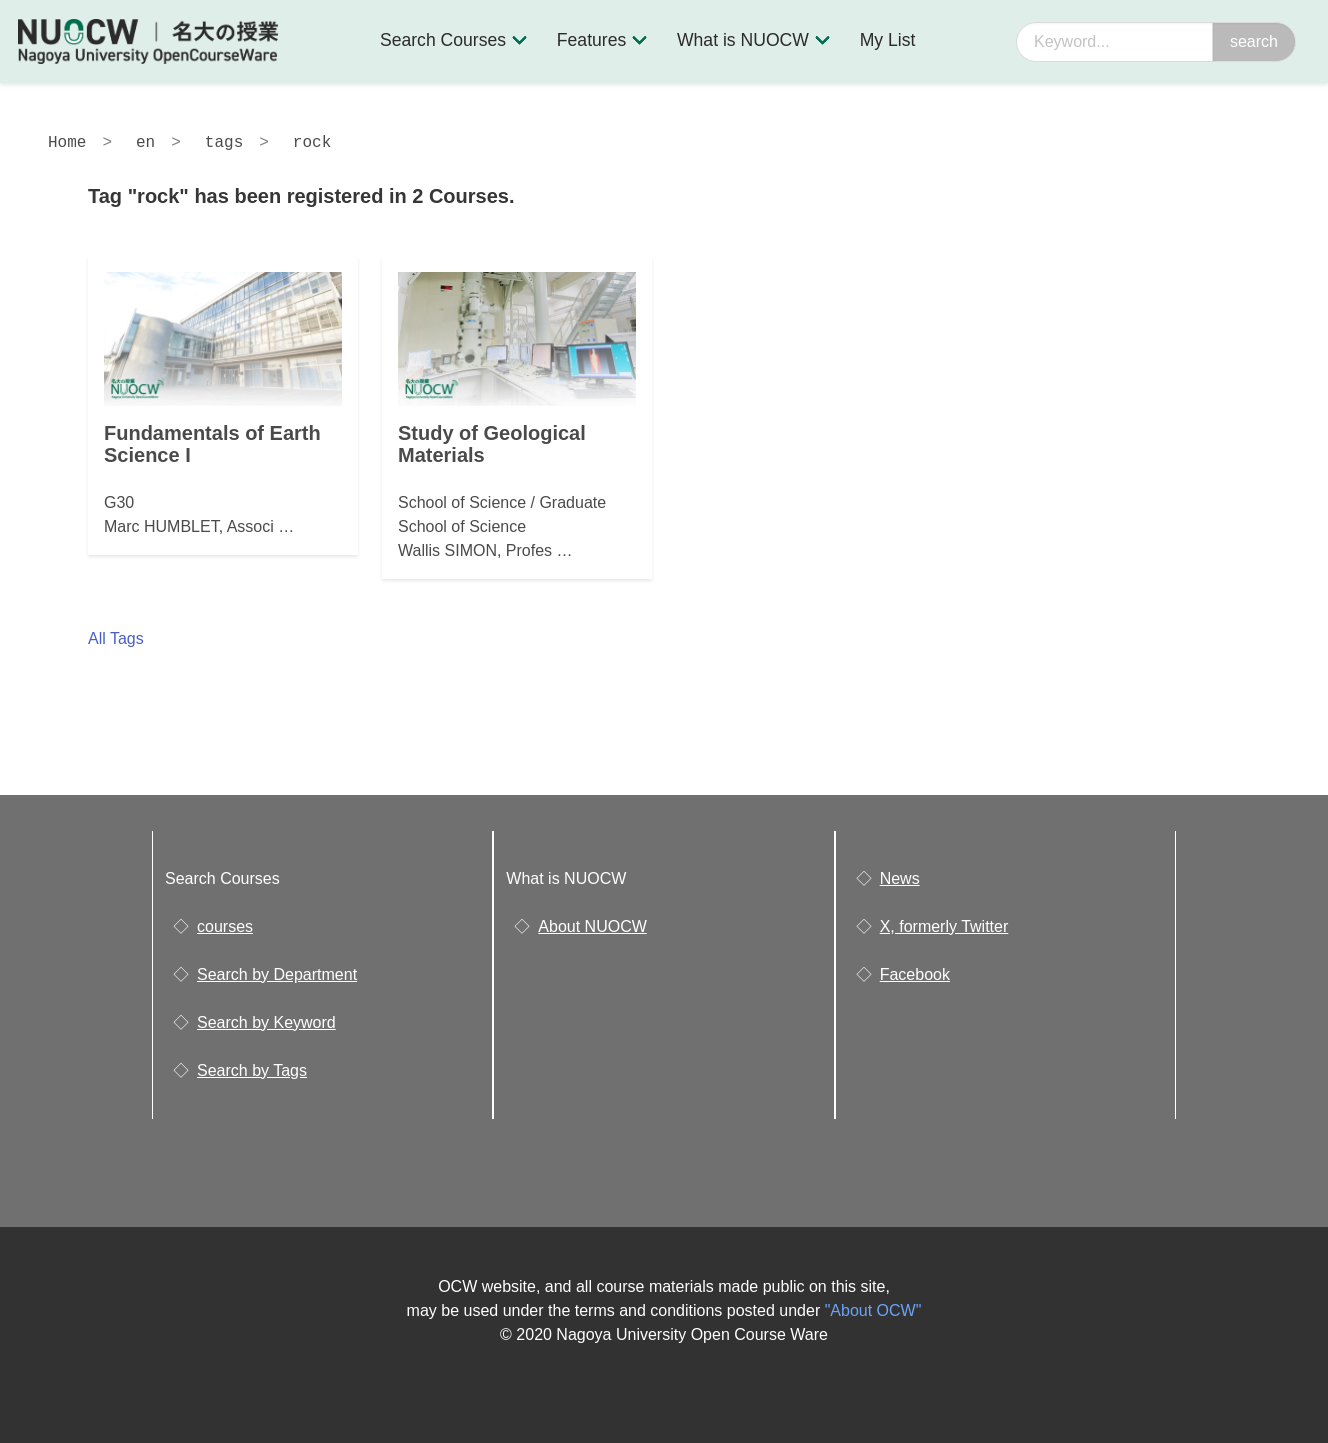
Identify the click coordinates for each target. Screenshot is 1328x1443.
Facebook (915, 974)
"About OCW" (873, 1310)
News (900, 878)
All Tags (116, 638)
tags (224, 143)
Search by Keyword (266, 1022)
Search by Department (277, 974)
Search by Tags (252, 1070)
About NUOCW (592, 926)
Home (67, 143)
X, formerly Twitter (944, 926)
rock (312, 143)
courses (225, 926)
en (145, 143)
